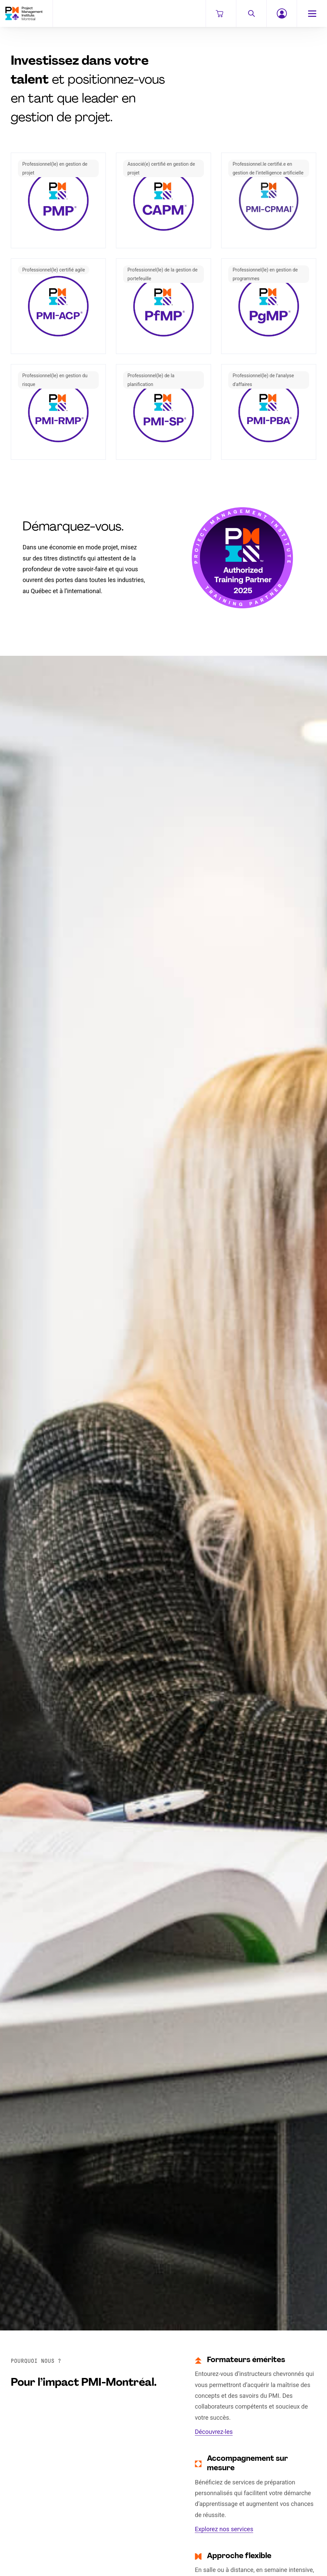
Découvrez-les (214, 2431)
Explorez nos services (224, 2529)
